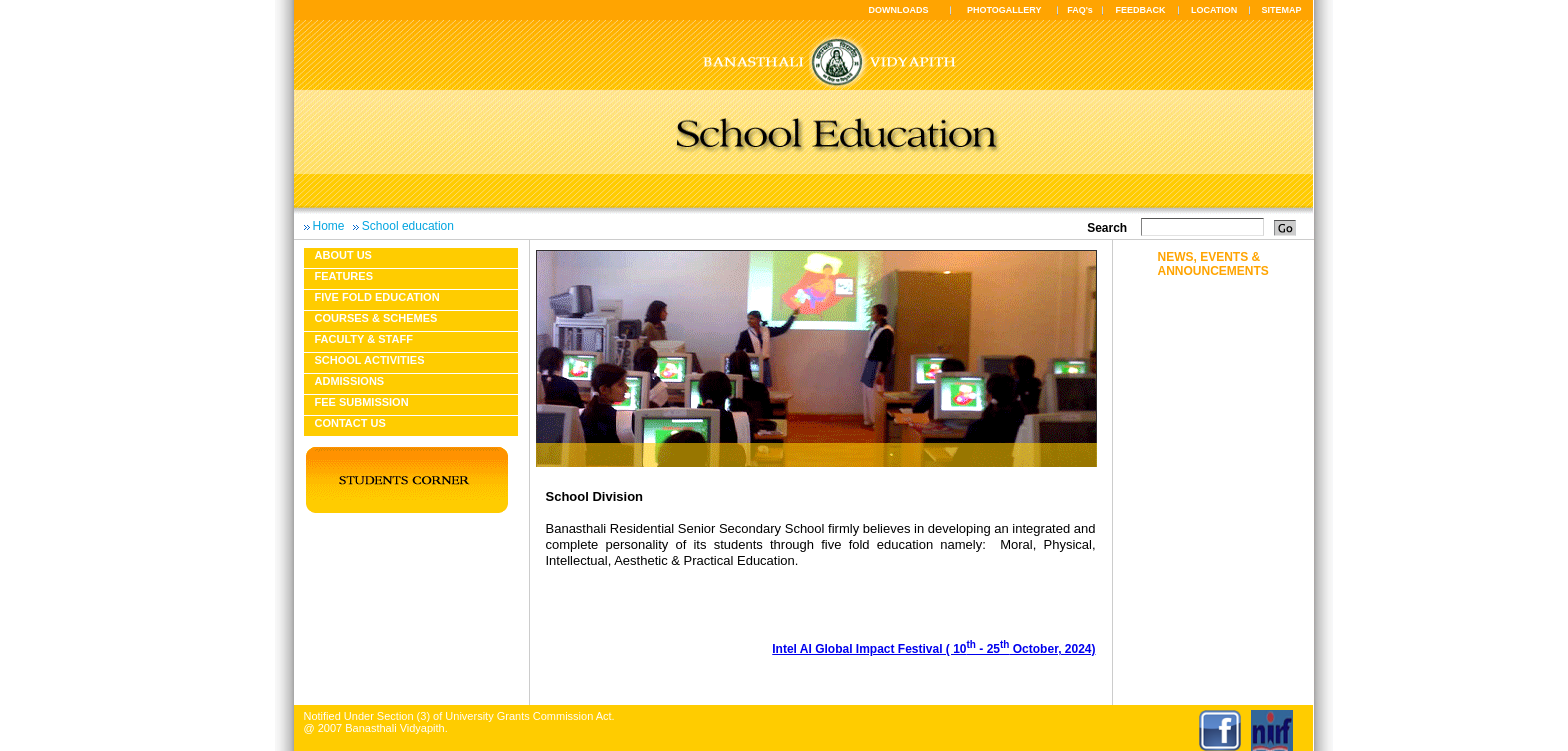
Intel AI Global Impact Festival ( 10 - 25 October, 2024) (933, 649)
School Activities (370, 360)
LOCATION (1214, 10)
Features (344, 276)
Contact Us (350, 423)
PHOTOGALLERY (1004, 10)
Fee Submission (362, 402)
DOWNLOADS (899, 10)
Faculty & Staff (364, 339)
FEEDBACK (1141, 10)
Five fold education (377, 297)
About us (343, 255)
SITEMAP (1281, 10)
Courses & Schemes (376, 318)
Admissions (350, 381)
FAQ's (1080, 10)
